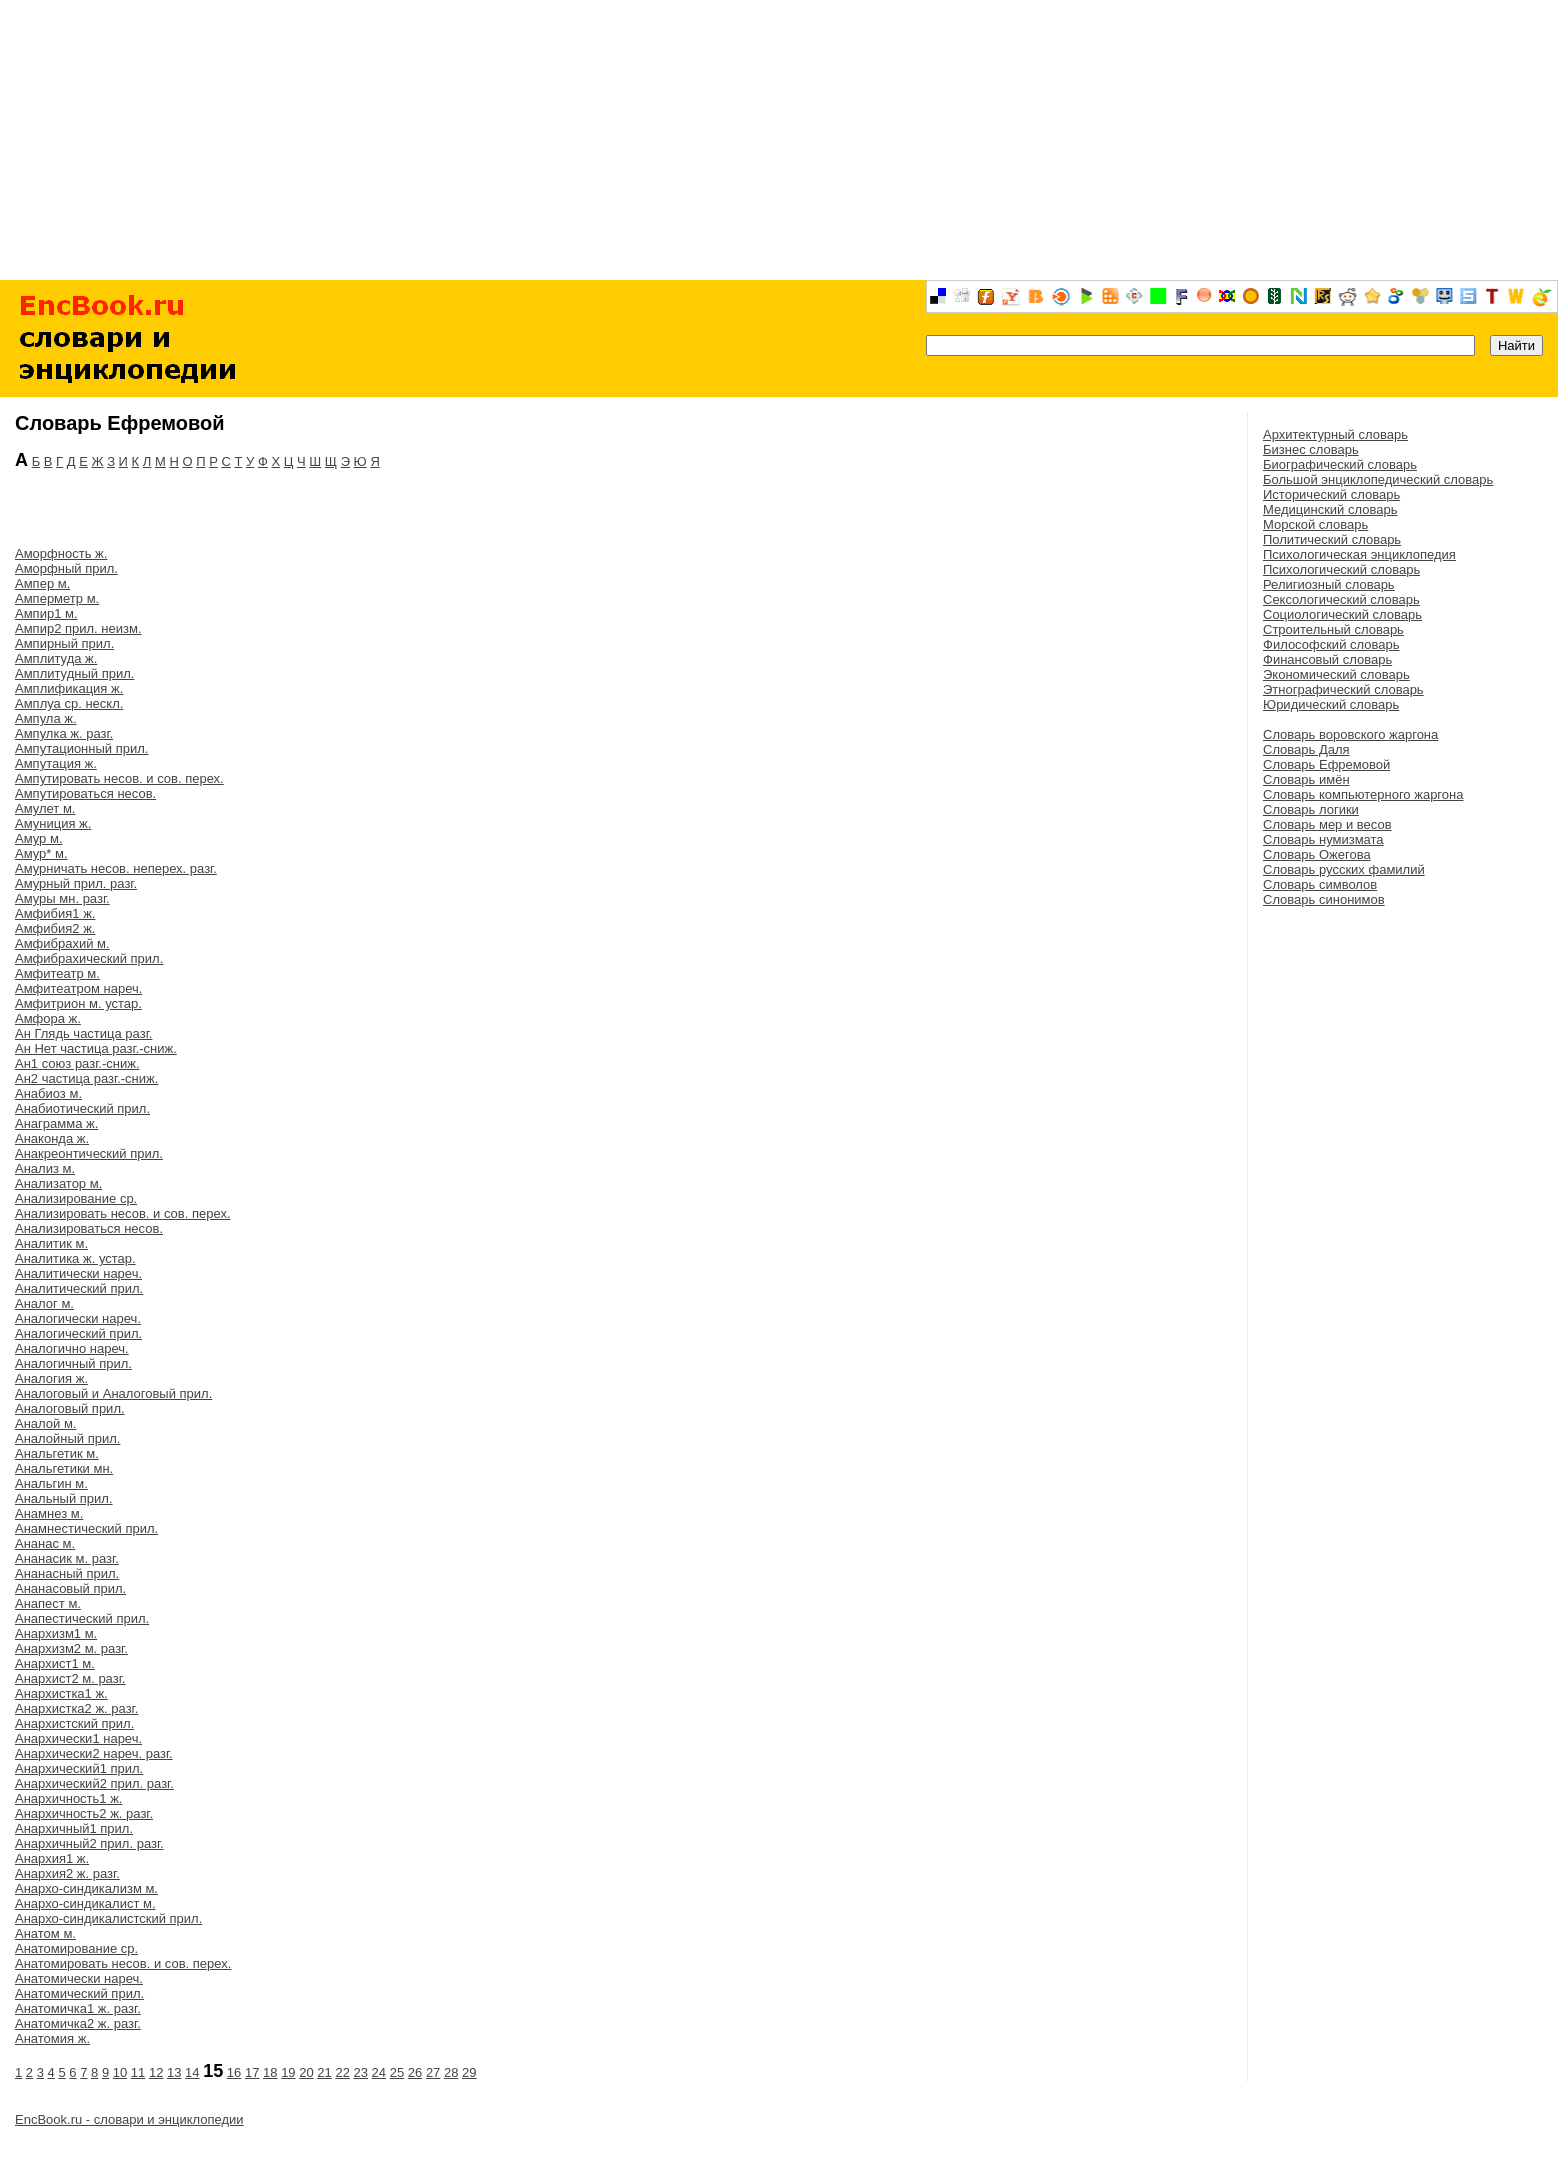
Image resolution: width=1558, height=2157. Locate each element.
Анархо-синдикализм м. (86, 1888)
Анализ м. (45, 1168)
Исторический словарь (1331, 494)
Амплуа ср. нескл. (69, 703)
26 (415, 2072)
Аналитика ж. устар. (75, 1258)
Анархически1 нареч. (78, 1738)
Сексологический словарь (1341, 599)
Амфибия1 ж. (55, 913)
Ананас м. (45, 1543)
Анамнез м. (49, 1513)
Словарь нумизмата (1323, 839)
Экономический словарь (1336, 674)
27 (433, 2072)
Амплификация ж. (69, 688)
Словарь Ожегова (1317, 854)
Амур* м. (41, 853)
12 (156, 2072)
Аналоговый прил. (70, 1408)
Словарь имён (1306, 779)
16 (234, 2072)
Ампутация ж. (56, 763)
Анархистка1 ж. (61, 1693)
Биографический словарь (1340, 464)
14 (192, 2072)
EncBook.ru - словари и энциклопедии (129, 2119)
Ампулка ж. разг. (64, 733)
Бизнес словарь (1311, 449)
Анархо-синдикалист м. (85, 1903)
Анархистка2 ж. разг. (76, 1708)
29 (469, 2072)
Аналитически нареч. (78, 1273)
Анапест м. (48, 1603)
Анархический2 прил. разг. (94, 1783)
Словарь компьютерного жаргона (1363, 794)
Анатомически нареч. (79, 1978)
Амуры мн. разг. (62, 898)
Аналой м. (45, 1423)
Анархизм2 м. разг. (71, 1648)
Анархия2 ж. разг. (67, 1873)
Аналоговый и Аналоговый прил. (113, 1393)
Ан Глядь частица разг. (83, 1033)
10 (120, 2072)
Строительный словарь (1333, 629)
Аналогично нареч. (72, 1348)
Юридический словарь (1331, 704)
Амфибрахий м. (62, 943)
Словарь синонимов (1324, 899)
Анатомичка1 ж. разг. (78, 2008)
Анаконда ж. (52, 1138)
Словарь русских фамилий (1344, 869)
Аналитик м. (51, 1243)
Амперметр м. (57, 598)
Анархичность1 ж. (69, 1798)
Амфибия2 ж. (55, 928)
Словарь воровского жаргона (1350, 734)
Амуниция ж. (53, 823)
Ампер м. (42, 583)
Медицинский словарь (1330, 509)
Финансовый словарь (1327, 659)
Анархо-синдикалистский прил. (108, 1918)
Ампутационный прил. (81, 748)
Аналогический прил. (78, 1333)
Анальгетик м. (57, 1453)
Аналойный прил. (67, 1438)
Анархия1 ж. (52, 1858)
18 (270, 2072)
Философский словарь (1331, 644)
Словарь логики (1311, 809)
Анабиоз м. (48, 1093)
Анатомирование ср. (76, 1948)
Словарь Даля (1306, 749)
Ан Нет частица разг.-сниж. (96, 1048)
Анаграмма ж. (56, 1123)
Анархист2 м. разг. (70, 1678)
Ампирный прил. (64, 643)
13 (174, 2072)
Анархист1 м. (55, 1663)
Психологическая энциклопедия (1359, 554)
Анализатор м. (58, 1183)
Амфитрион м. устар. (78, 1003)
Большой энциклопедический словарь (1378, 479)
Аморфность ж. (61, 553)
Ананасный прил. (67, 1573)
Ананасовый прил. (70, 1588)
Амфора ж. (48, 1018)
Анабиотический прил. (82, 1108)
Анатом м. (45, 1933)
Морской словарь (1315, 524)
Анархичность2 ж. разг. (84, 1813)
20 (306, 2072)
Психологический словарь (1341, 569)
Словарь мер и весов (1327, 824)
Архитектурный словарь (1335, 434)
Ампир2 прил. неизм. (78, 628)
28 (451, 2072)
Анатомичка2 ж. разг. (78, 2023)
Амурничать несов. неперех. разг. (116, 868)
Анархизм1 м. (56, 1633)
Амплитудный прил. (74, 673)
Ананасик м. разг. (67, 1558)
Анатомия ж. (52, 2038)
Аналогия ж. (51, 1378)
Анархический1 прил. (79, 1768)
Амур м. (39, 838)
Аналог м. (44, 1303)
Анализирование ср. (76, 1198)
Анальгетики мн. (64, 1468)
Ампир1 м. (46, 613)
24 (379, 2072)
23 (361, 2072)
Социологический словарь (1342, 614)
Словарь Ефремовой (1326, 764)
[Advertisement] (779, 140)
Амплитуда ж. (56, 658)
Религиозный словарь (1329, 584)
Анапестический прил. (82, 1618)
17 (252, 2072)
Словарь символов (1320, 884)
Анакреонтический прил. (89, 1153)
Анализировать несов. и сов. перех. (123, 1213)
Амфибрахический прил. (89, 958)
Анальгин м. (51, 1483)
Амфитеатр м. (57, 973)
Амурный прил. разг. (76, 883)
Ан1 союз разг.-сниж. (77, 1063)
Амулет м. (45, 808)
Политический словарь (1332, 539)
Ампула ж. (46, 718)
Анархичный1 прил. (74, 1828)
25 (397, 2072)
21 (324, 2072)
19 (288, 2072)
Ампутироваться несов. (85, 793)
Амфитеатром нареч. (78, 988)
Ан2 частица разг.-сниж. (86, 1078)
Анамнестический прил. (86, 1528)
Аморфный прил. (66, 568)
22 (342, 2072)
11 (138, 2072)
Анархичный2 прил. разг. (89, 1843)
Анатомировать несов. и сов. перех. (123, 1963)
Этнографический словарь (1343, 689)
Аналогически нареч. (78, 1318)
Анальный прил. (64, 1498)
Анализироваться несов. (89, 1228)
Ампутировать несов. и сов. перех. (119, 778)
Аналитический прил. (79, 1288)
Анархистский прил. (74, 1723)
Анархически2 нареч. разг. (94, 1753)
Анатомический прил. (79, 1993)
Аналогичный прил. (73, 1363)
